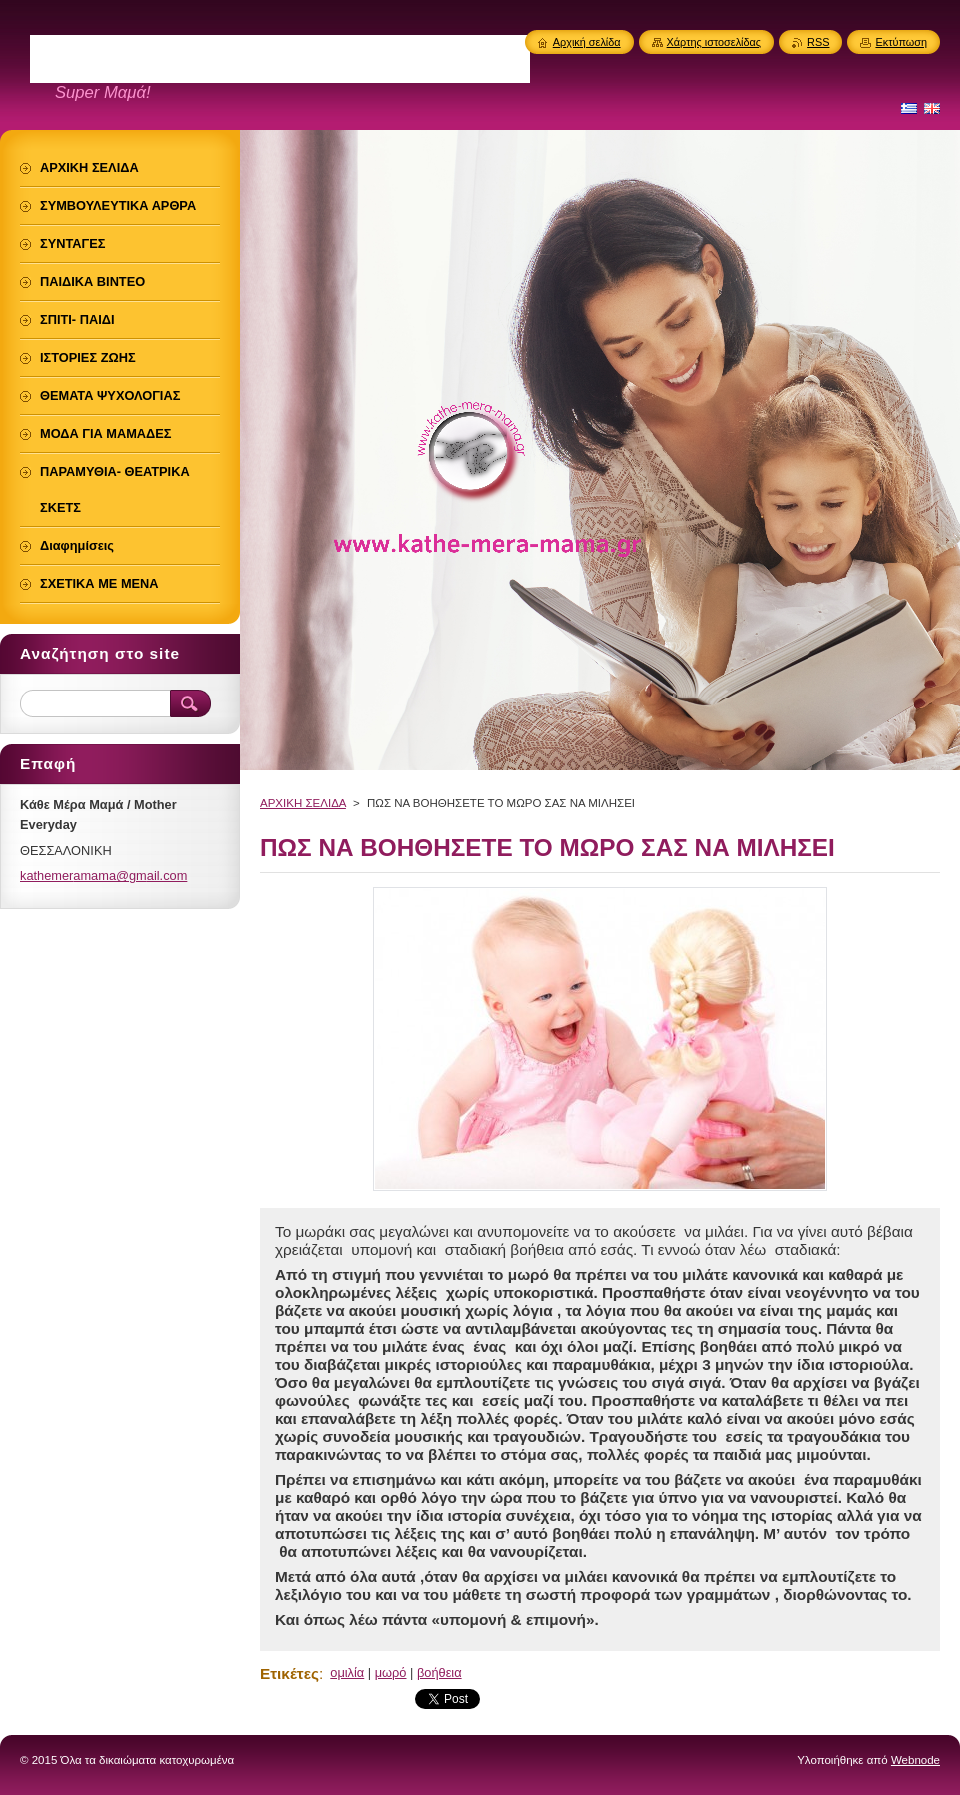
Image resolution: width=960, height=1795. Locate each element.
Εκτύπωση (901, 42)
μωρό (391, 1672)
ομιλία (347, 1672)
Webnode (915, 1760)
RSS (818, 42)
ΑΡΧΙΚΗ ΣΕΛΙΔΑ (303, 803)
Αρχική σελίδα (587, 42)
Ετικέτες (289, 1673)
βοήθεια (439, 1672)
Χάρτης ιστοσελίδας (714, 42)
